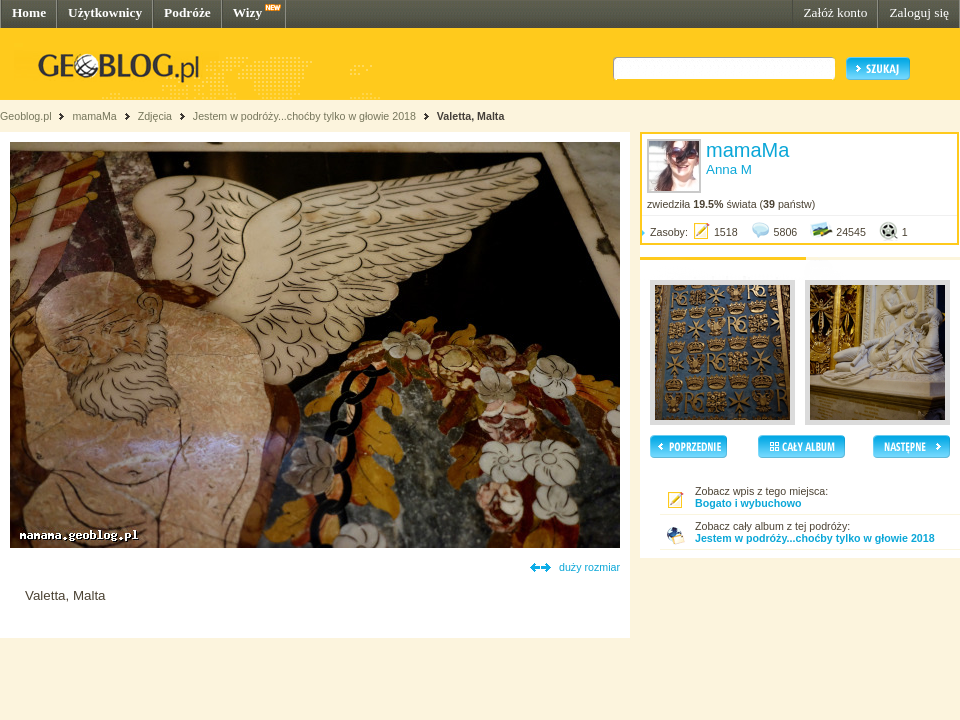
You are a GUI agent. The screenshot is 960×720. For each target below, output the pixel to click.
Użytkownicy (105, 12)
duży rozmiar (589, 567)
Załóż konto (835, 12)
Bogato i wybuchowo (748, 503)
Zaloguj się (919, 12)
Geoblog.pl (26, 116)
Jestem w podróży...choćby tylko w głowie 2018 (304, 116)
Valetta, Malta (471, 116)
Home (29, 12)
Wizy (247, 12)
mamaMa (94, 116)
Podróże (187, 12)
